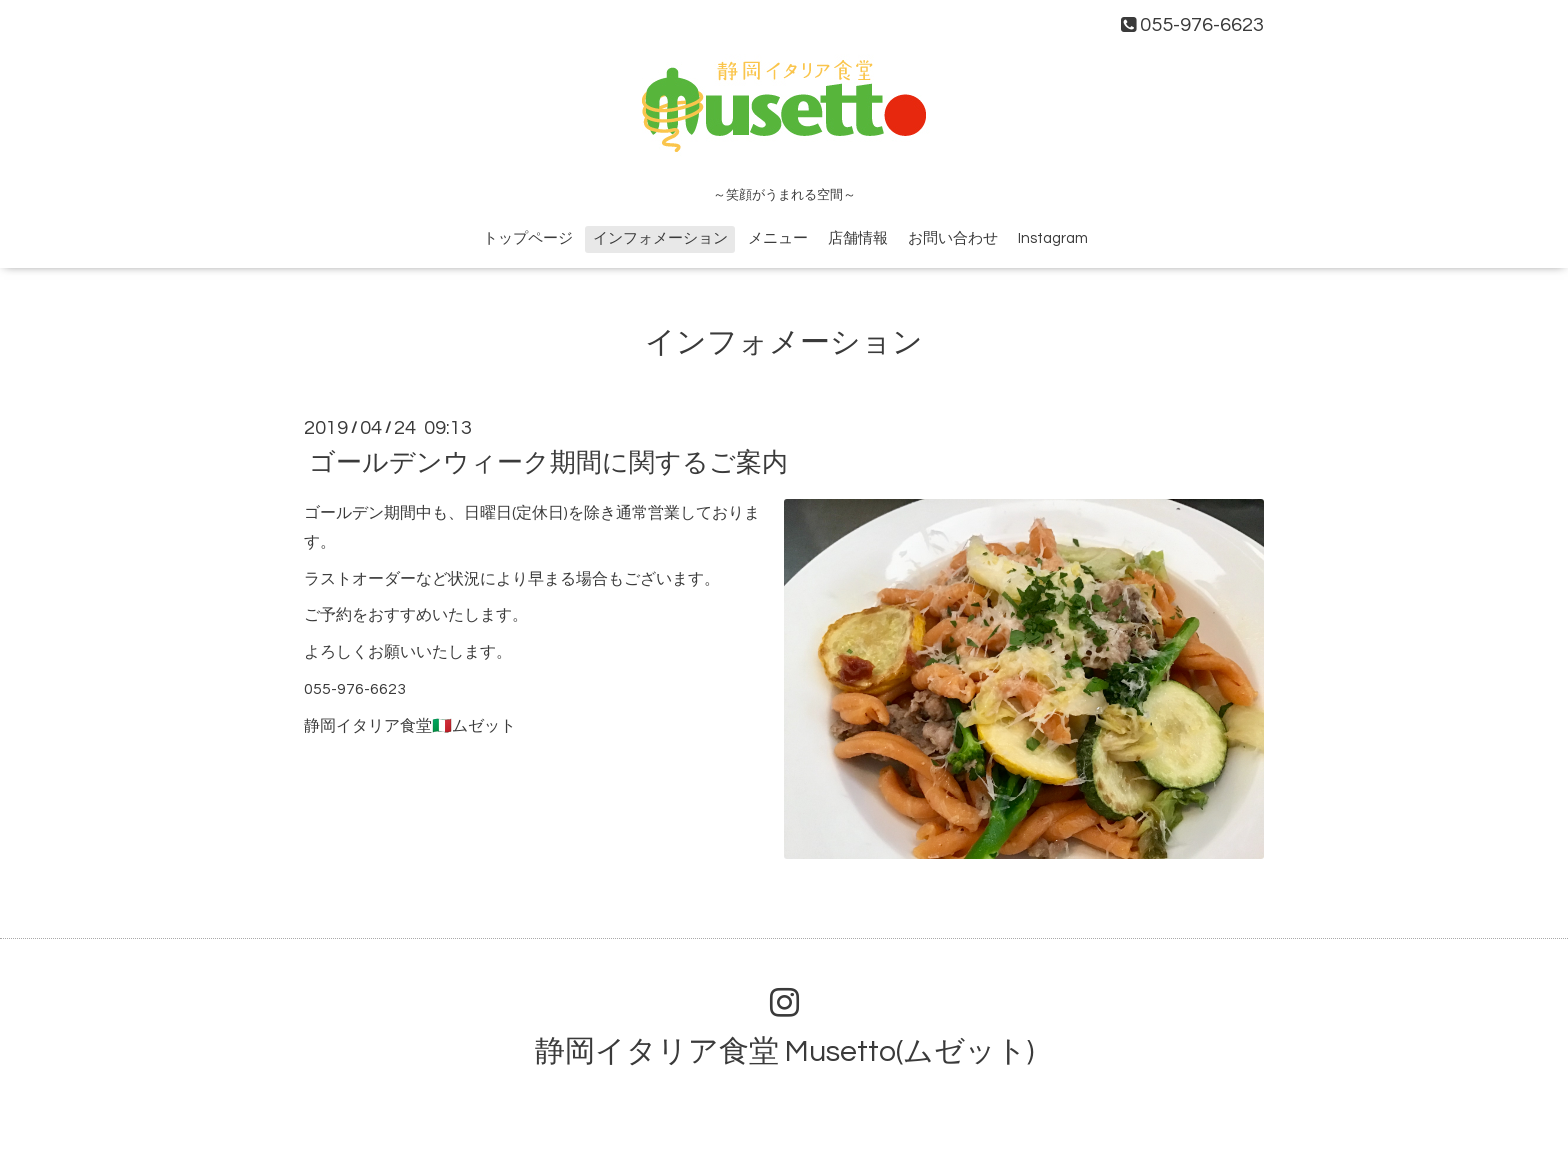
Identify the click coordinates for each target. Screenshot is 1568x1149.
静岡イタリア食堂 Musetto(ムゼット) (784, 1051)
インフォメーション (660, 238)
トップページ (528, 238)
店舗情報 (858, 238)
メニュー (778, 238)
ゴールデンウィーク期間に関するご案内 (548, 463)
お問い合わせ (953, 238)
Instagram (1053, 238)
